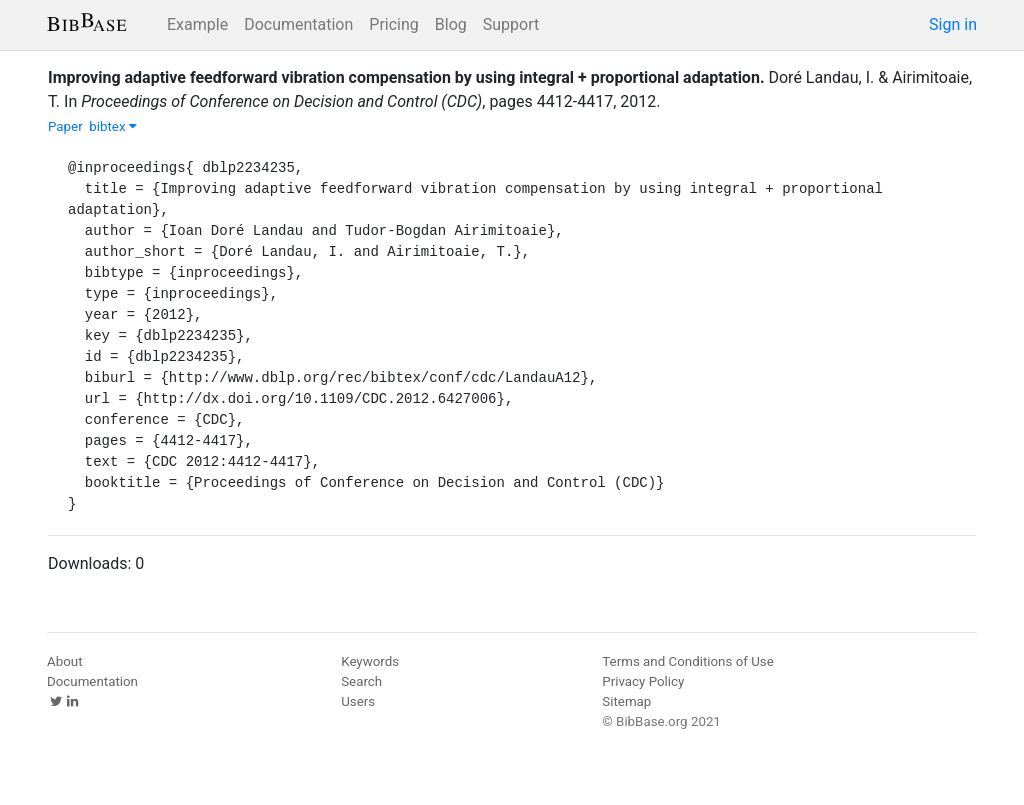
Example (197, 24)
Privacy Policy (643, 681)
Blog (451, 24)
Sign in (953, 24)
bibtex (113, 126)
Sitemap (626, 701)
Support (511, 24)
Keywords (370, 661)
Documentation (298, 24)
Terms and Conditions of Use (687, 661)
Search (361, 681)
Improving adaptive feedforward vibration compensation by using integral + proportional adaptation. (406, 77)
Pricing (394, 24)
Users (358, 701)
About (65, 661)
